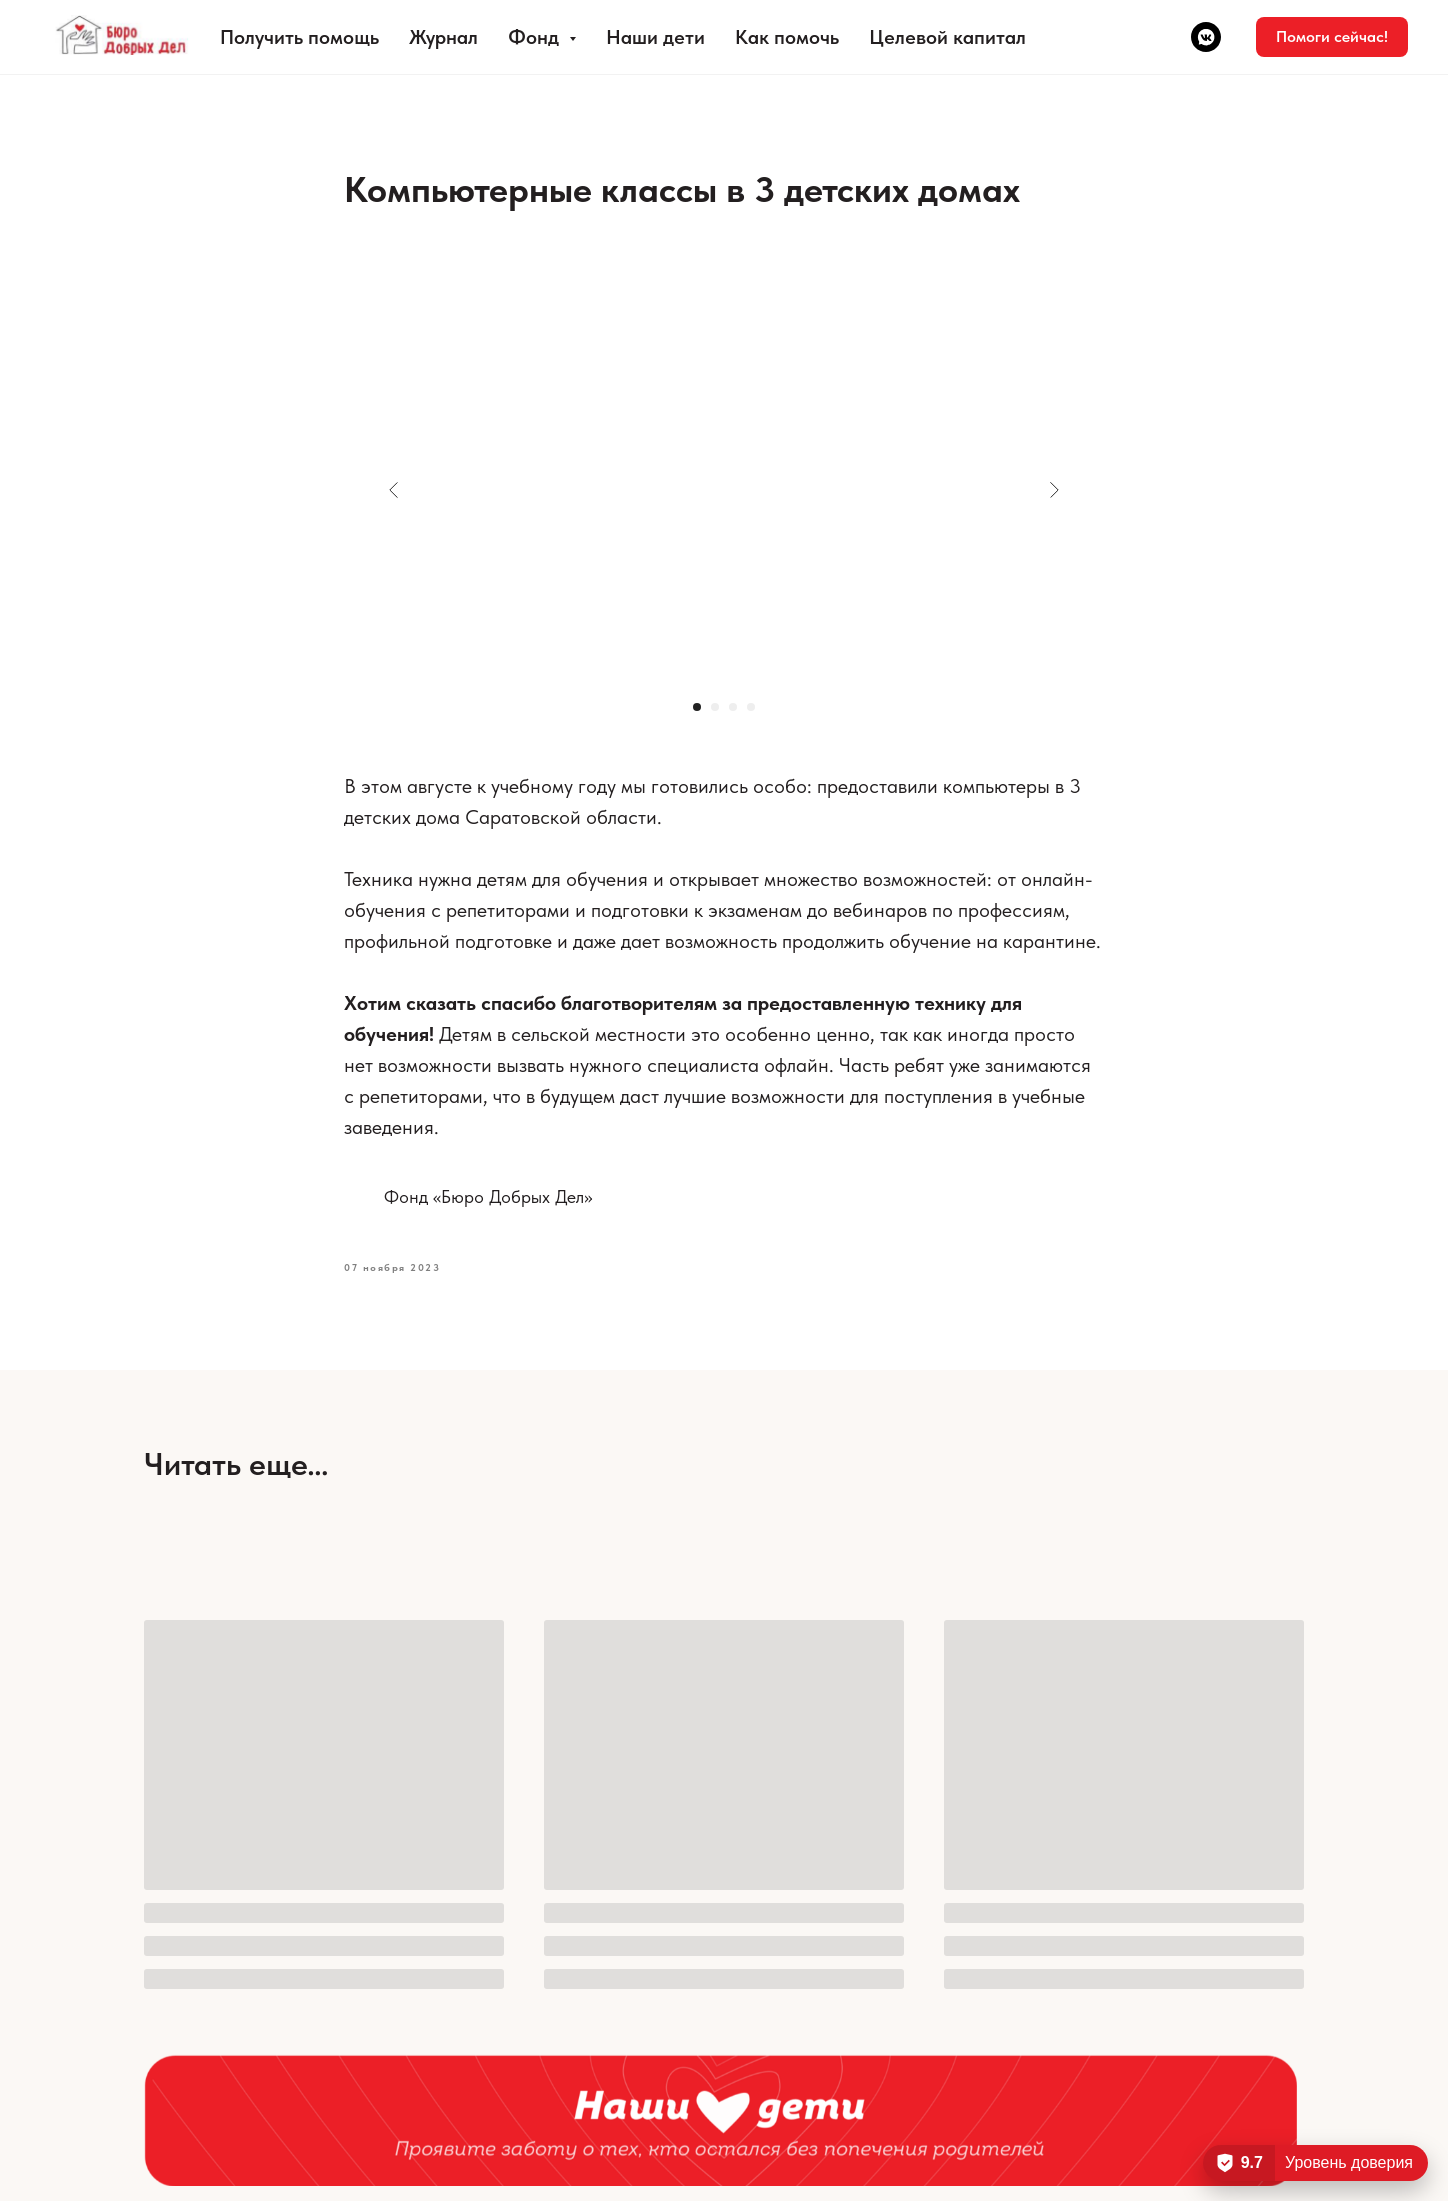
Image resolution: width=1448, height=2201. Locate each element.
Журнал (443, 37)
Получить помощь (299, 37)
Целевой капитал (947, 37)
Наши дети (655, 37)
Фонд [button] (536, 37)
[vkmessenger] (1206, 37)
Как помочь (787, 37)
